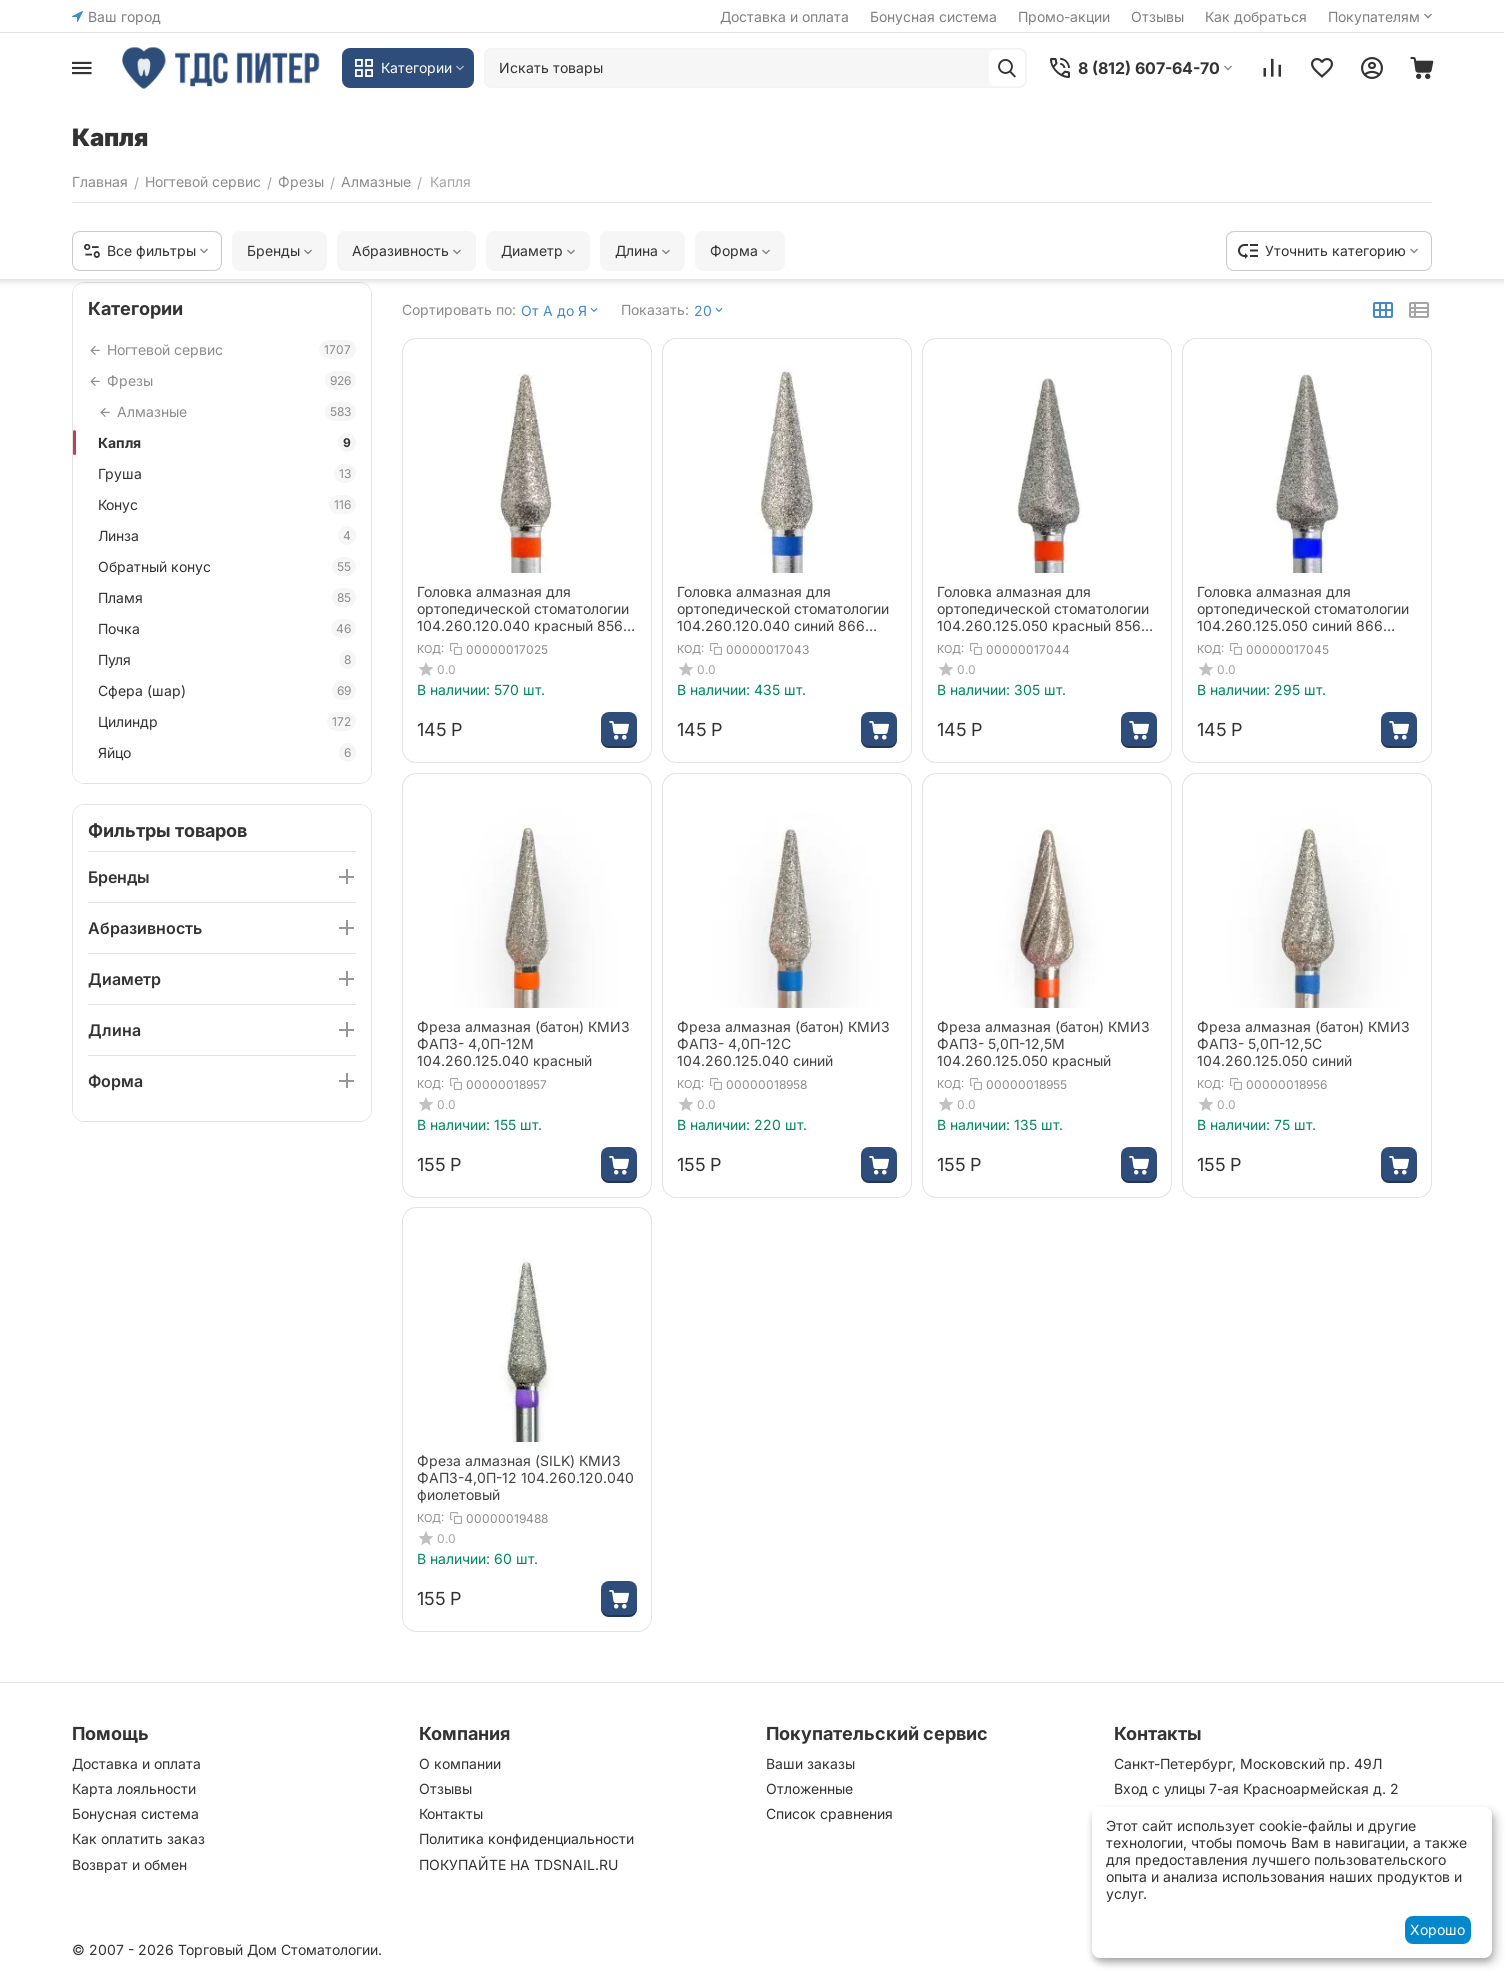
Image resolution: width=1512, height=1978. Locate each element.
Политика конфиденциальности (526, 1838)
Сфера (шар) (227, 690)
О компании (460, 1763)
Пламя (227, 597)
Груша (227, 473)
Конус (227, 504)
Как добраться (1256, 16)
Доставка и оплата (784, 16)
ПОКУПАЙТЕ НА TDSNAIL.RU (518, 1864)
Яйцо (227, 752)
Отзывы (1157, 16)
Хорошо (1437, 1929)
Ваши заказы (810, 1763)
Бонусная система (933, 16)
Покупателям (1382, 16)
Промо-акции (1064, 16)
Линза (227, 535)
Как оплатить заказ (138, 1838)
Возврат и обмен (129, 1864)
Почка (227, 628)
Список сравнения (829, 1813)
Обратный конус (227, 566)
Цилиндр (227, 721)
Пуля (227, 659)
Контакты (451, 1813)
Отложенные (809, 1788)
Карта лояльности (134, 1788)
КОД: (430, 649)
